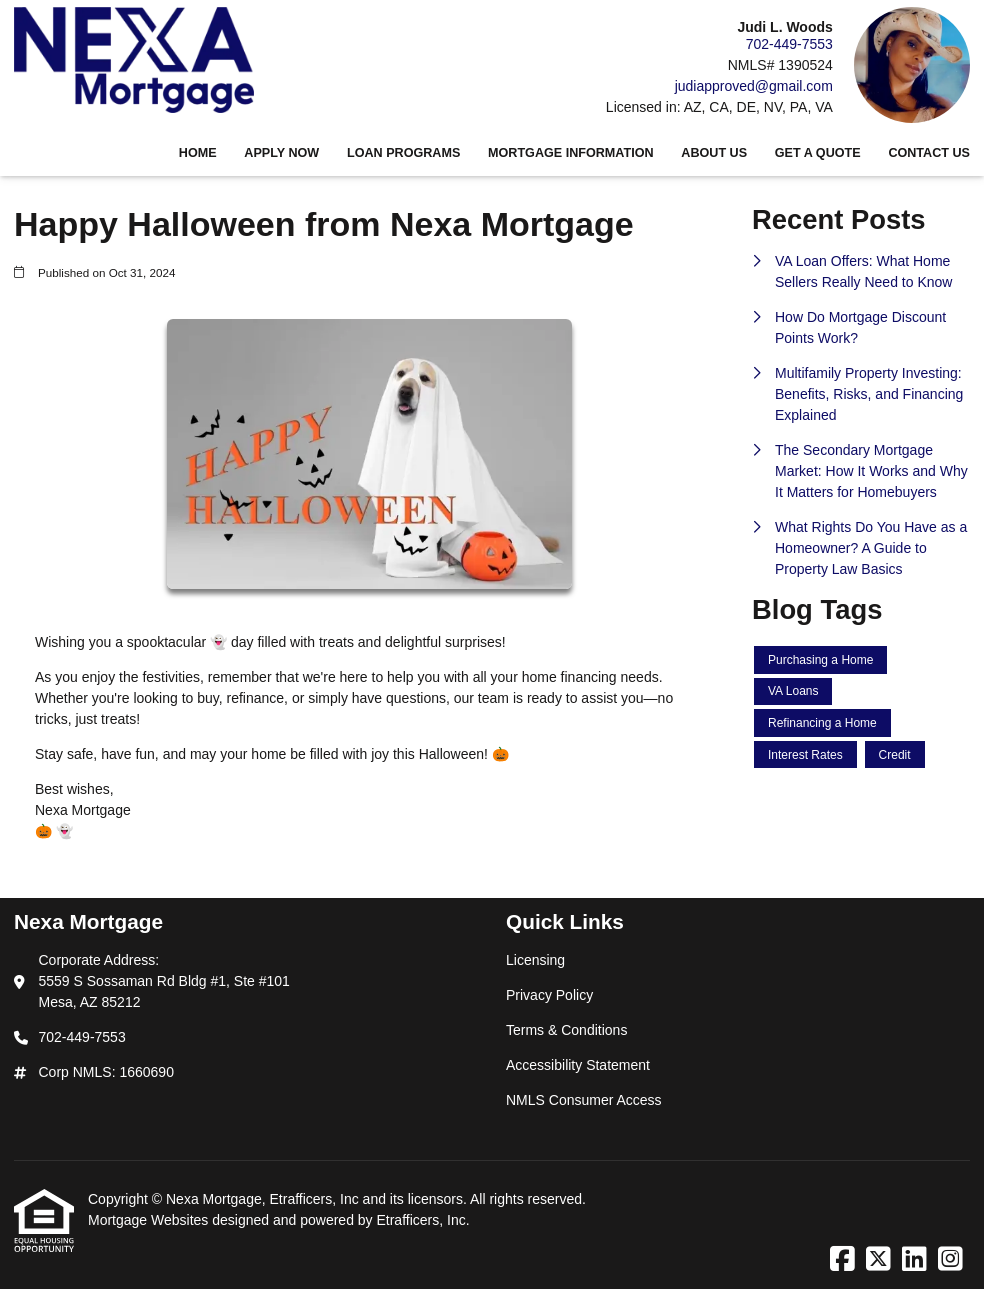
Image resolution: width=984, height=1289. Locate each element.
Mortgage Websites (150, 1220)
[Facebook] (842, 1260)
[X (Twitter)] (878, 1260)
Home (198, 153)
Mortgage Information (571, 153)
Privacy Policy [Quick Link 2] (549, 995)
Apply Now (281, 153)
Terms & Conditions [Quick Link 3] (566, 1030)
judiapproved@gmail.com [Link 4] (754, 86)
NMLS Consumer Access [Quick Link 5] (584, 1100)
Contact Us (929, 153)
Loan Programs (403, 153)
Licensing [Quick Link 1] (535, 960)
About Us (714, 153)
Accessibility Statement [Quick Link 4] (578, 1065)
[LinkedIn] (914, 1260)
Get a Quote (818, 153)
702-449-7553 (789, 44)
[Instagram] (950, 1260)
